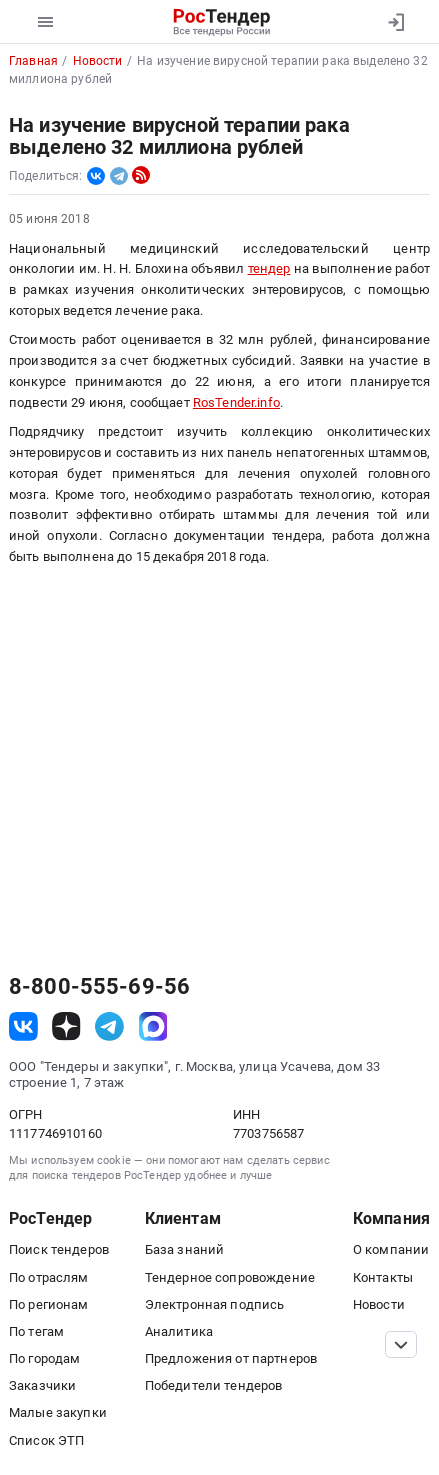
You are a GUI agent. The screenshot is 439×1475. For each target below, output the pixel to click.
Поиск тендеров (59, 1249)
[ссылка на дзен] (66, 1026)
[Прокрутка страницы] (401, 1344)
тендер (269, 268)
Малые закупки (58, 1412)
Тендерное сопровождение (230, 1277)
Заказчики (42, 1385)
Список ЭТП (46, 1440)
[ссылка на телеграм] (109, 1026)
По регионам (49, 1304)
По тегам (36, 1331)
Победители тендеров (214, 1385)
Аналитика (179, 1331)
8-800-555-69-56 (99, 987)
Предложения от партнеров (231, 1358)
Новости (379, 1304)
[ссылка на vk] (23, 1026)
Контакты (383, 1277)
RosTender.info (236, 402)
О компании (391, 1249)
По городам (44, 1358)
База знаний (185, 1249)
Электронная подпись (215, 1304)
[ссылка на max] (153, 1026)
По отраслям (49, 1277)
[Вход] (395, 22)
